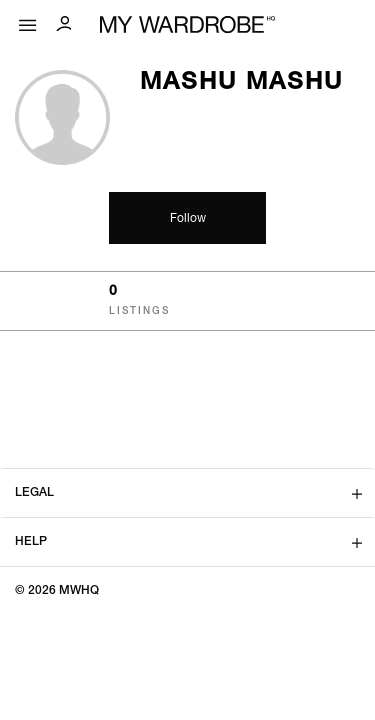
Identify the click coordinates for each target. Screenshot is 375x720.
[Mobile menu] (28, 20)
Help (31, 542)
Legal (34, 493)
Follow (188, 219)
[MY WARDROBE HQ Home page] (187, 25)
